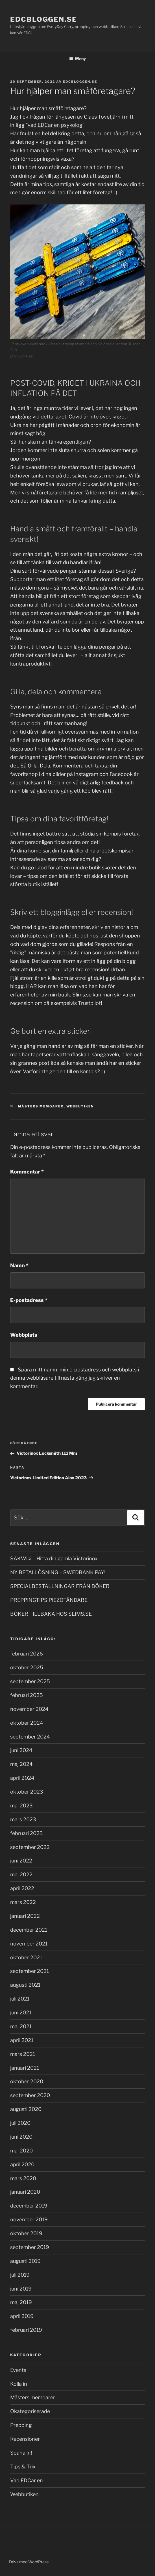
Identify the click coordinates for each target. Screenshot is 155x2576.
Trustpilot (89, 1003)
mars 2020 (23, 2178)
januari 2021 (24, 2068)
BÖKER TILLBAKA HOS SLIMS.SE (51, 1614)
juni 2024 (21, 1750)
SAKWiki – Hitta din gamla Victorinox (54, 1558)
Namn (19, 1265)
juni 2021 (20, 2013)
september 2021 (29, 1971)
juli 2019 (20, 2275)
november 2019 (29, 2219)
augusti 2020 (26, 2109)
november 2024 (29, 1709)
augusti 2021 (25, 1985)
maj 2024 (21, 1764)
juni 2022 (21, 1861)
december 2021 (28, 1930)
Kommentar (27, 1172)
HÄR (31, 986)
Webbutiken (80, 1106)
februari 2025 (26, 1695)
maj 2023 (21, 1806)
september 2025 (30, 1681)
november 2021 (28, 1944)
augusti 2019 (25, 2261)
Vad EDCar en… (28, 2480)
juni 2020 (21, 2137)
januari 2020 (25, 2192)
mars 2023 (23, 1819)
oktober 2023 (26, 1792)
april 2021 (21, 2040)
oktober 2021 (26, 1957)
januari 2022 (25, 1916)
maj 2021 (21, 2026)
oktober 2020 (26, 2081)
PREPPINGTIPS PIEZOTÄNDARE (49, 1600)
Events (18, 2370)
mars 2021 (22, 2054)
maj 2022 (21, 1874)
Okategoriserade (30, 2411)
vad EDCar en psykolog (55, 125)
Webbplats (23, 1335)
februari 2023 (26, 1833)
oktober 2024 (26, 1723)
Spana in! (21, 2453)
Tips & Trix (23, 2467)
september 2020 (30, 2095)
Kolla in (18, 2384)
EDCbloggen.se (43, 19)
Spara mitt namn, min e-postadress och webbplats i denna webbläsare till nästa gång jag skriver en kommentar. (74, 1378)
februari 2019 (26, 2330)
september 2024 (30, 1737)
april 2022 (22, 1888)
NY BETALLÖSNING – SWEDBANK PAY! (57, 1572)
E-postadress (28, 1300)
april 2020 (22, 2164)
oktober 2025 (26, 1667)
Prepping (21, 2425)
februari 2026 (26, 1654)
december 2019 (28, 2206)
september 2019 (29, 2247)
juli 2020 (20, 2123)
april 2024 (22, 1778)
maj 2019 (21, 2302)
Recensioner (25, 2439)
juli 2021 (19, 1999)
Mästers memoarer (41, 1106)
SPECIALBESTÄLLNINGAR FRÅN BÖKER (60, 1586)
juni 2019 (21, 2289)
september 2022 (30, 1847)
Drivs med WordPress (29, 2561)
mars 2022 (23, 1902)
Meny (77, 58)
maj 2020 (21, 2151)
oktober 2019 (26, 2233)
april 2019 (22, 2316)
